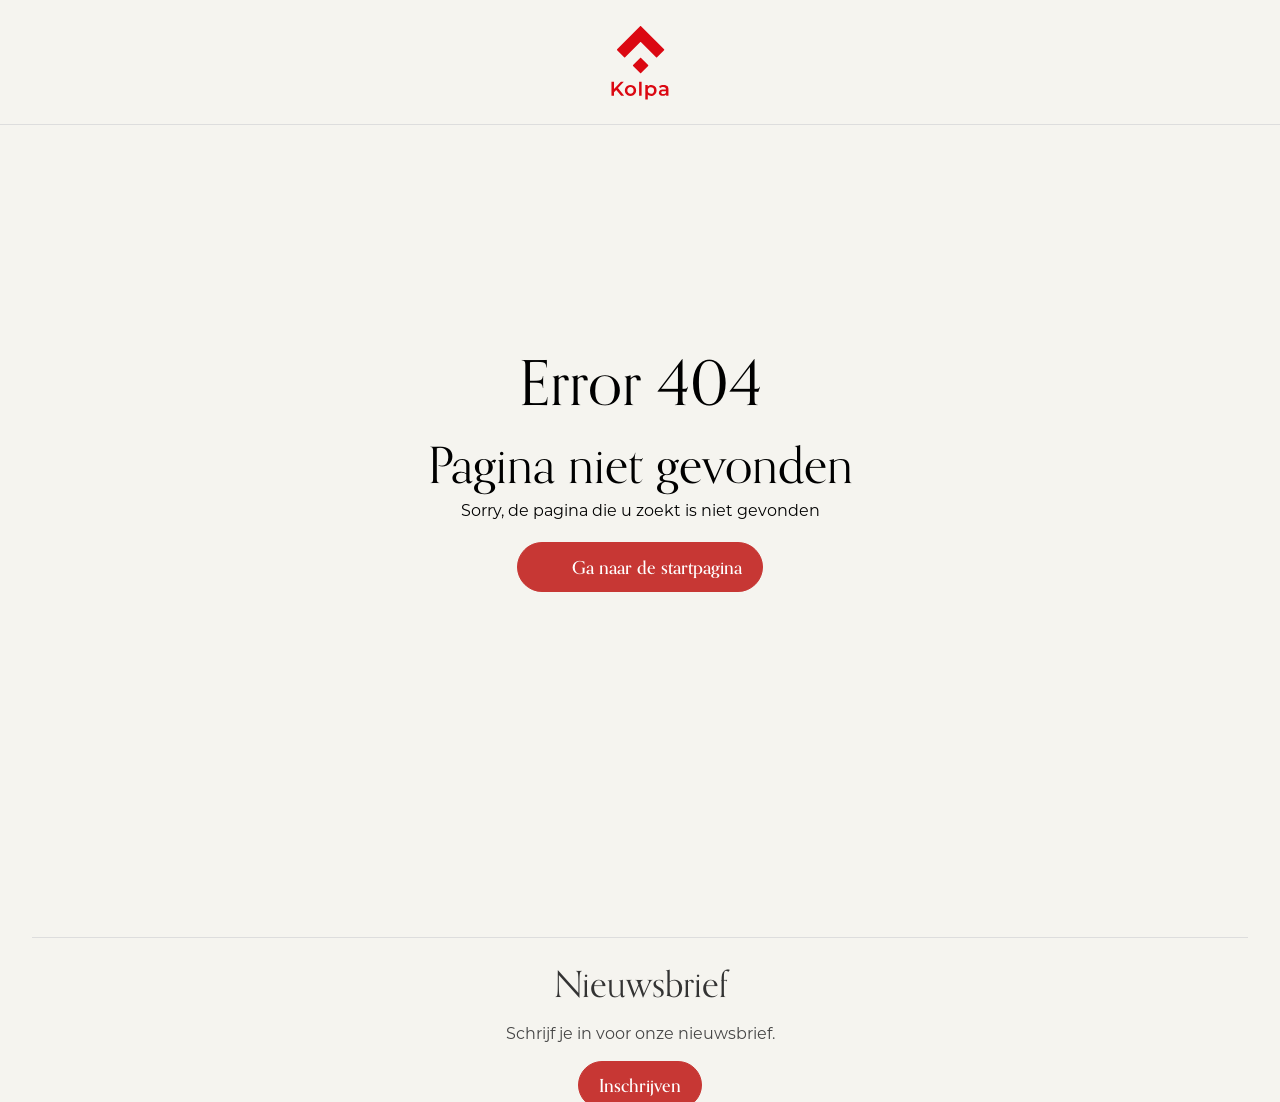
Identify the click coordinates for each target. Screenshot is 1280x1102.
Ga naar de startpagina (640, 567)
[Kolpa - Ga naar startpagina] (640, 62)
